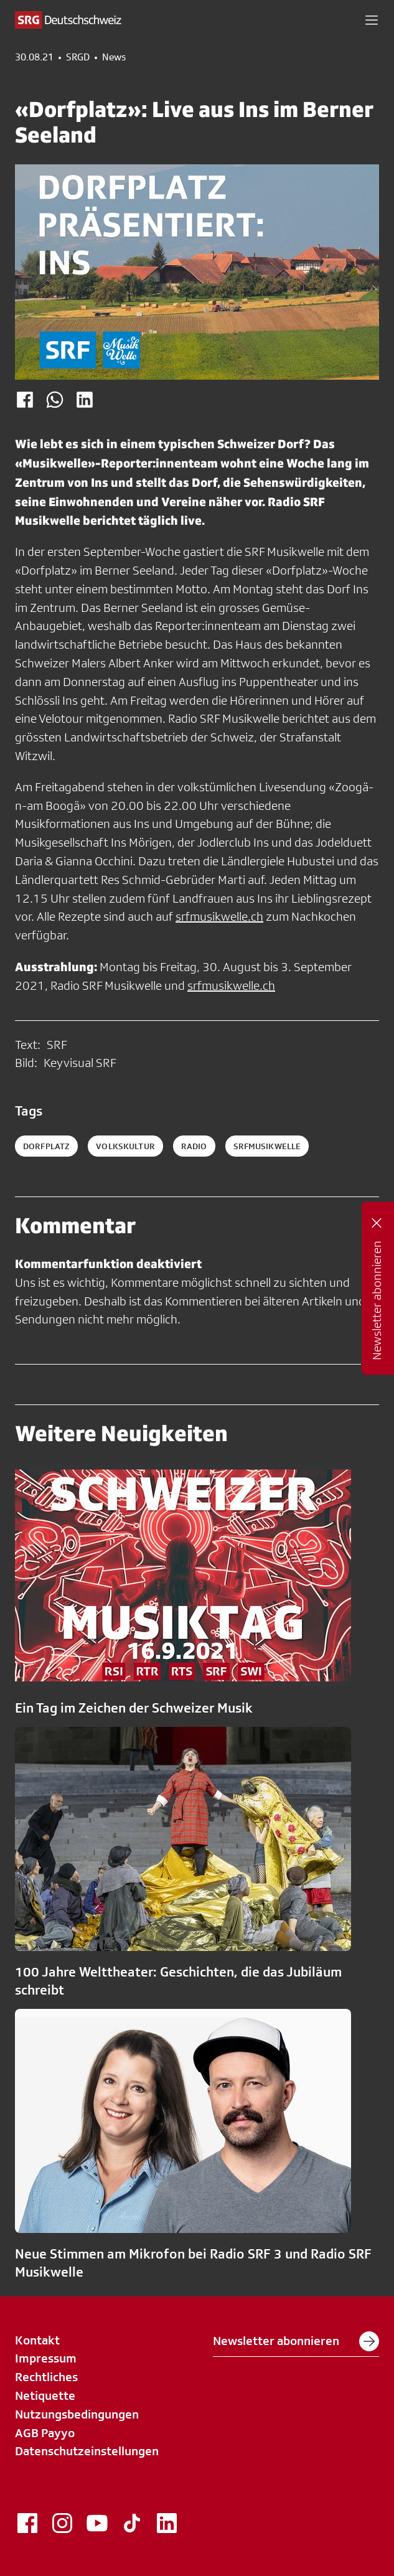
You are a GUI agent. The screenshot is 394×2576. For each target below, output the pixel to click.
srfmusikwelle (267, 1146)
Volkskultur (125, 1146)
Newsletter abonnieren (296, 2341)
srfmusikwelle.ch (219, 916)
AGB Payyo (45, 2433)
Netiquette (45, 2395)
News (114, 57)
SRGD (78, 57)
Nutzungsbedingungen (77, 2414)
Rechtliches (46, 2377)
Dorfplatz (46, 1146)
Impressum (46, 2358)
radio (194, 1146)
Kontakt (37, 2340)
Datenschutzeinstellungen (87, 2451)
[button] (371, 19)
